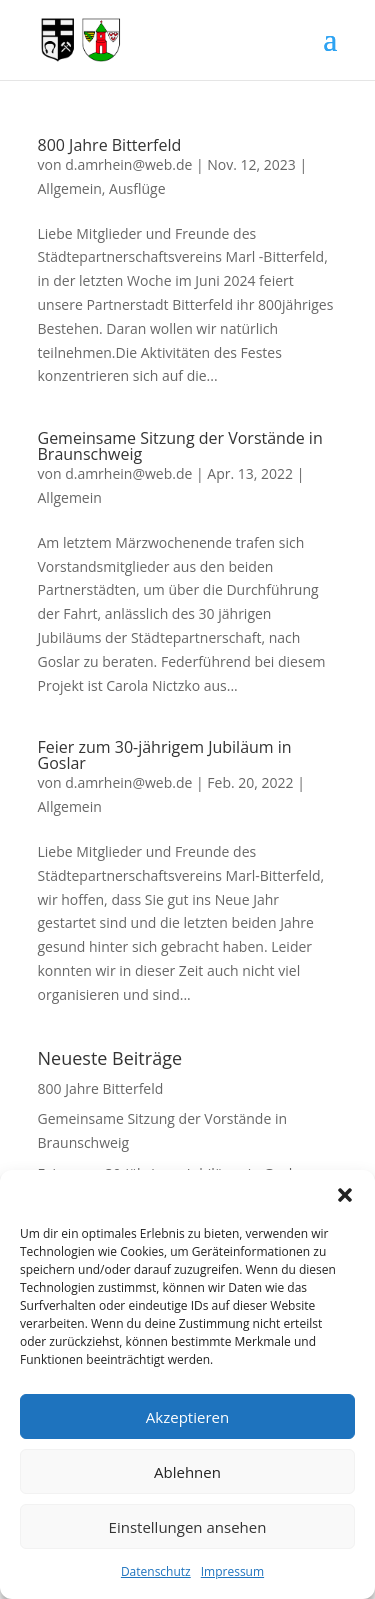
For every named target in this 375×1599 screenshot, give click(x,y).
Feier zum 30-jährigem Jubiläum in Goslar (165, 755)
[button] (345, 1195)
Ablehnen (187, 1472)
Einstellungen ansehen (188, 1527)
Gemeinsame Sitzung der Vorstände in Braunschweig (180, 446)
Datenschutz (156, 1571)
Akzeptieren (187, 1417)
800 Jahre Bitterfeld (110, 145)
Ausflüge (137, 188)
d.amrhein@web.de (128, 164)
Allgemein (70, 188)
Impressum (232, 1571)
